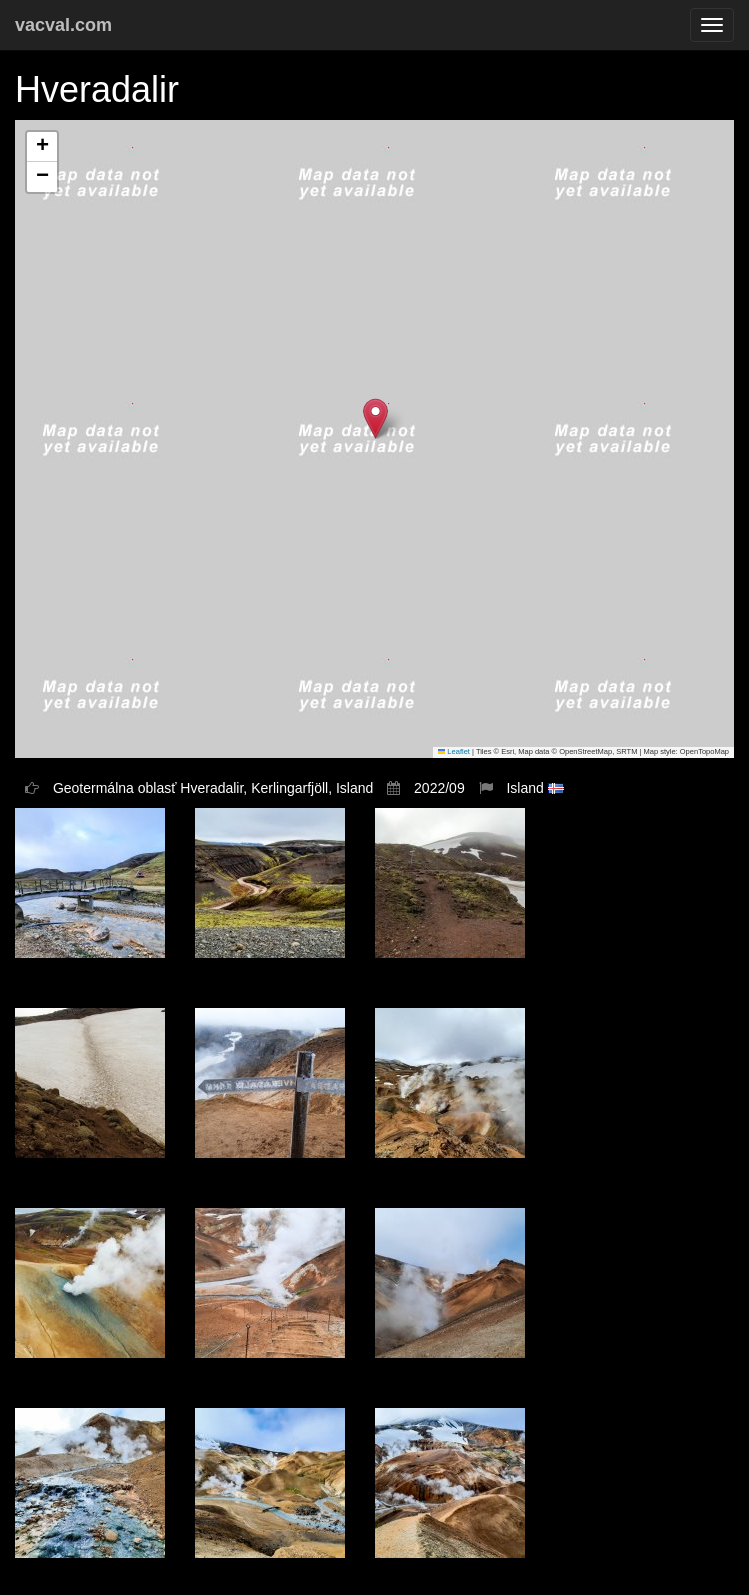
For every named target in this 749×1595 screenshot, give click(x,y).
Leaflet (454, 751)
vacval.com (63, 25)
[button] (375, 418)
